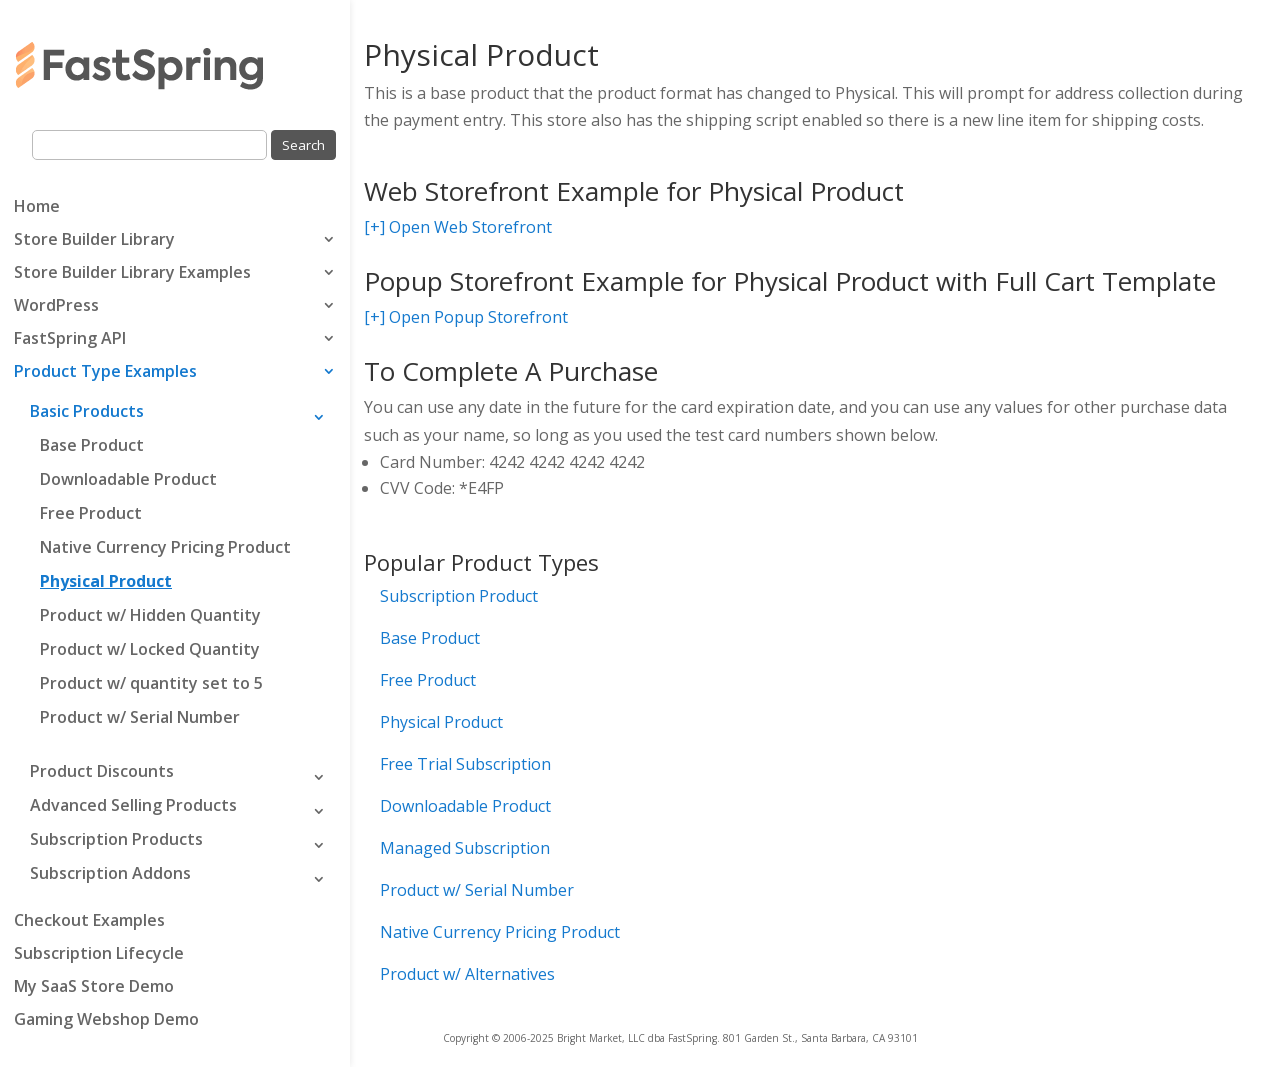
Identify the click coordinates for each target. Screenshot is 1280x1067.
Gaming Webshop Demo (106, 1021)
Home (37, 208)
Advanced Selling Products (133, 805)
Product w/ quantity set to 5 (151, 683)
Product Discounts (102, 771)
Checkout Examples (89, 922)
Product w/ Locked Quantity (150, 649)
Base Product (92, 445)
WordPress (56, 307)
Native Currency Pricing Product (165, 547)
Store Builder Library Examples (132, 274)
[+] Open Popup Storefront (466, 317)
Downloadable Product (128, 479)
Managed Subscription (465, 848)
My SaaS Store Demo (94, 988)
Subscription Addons (110, 873)
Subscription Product (459, 596)
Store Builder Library (94, 241)
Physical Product (106, 581)
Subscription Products (116, 839)
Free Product (91, 513)
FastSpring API (70, 340)
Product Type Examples (105, 373)
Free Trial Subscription (465, 764)
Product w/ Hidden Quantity (150, 615)
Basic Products (87, 411)
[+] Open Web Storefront (458, 227)
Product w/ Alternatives (467, 974)
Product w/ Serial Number (140, 717)
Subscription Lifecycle (99, 955)
